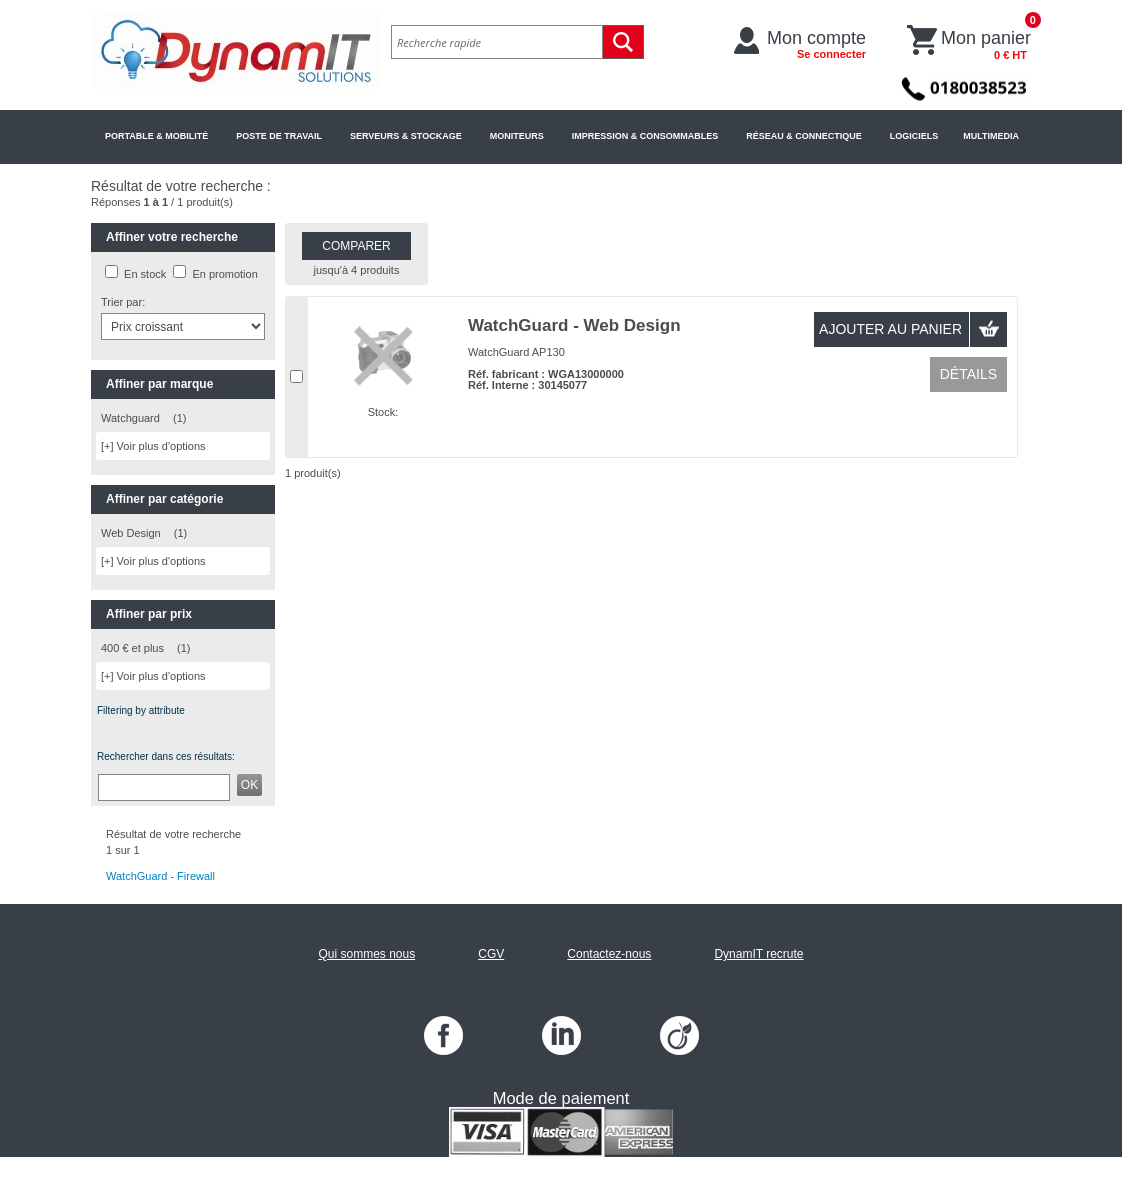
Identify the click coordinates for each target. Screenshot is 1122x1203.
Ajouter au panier (890, 329)
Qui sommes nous (366, 954)
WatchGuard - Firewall (160, 876)
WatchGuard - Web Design (574, 325)
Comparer (356, 246)
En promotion (224, 274)
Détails (968, 374)
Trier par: (123, 302)
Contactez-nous (609, 954)
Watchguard (130, 418)
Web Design (131, 533)
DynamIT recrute (758, 954)
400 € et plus (132, 648)
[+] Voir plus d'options (153, 446)
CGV (491, 954)
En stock (145, 274)
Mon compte (816, 44)
